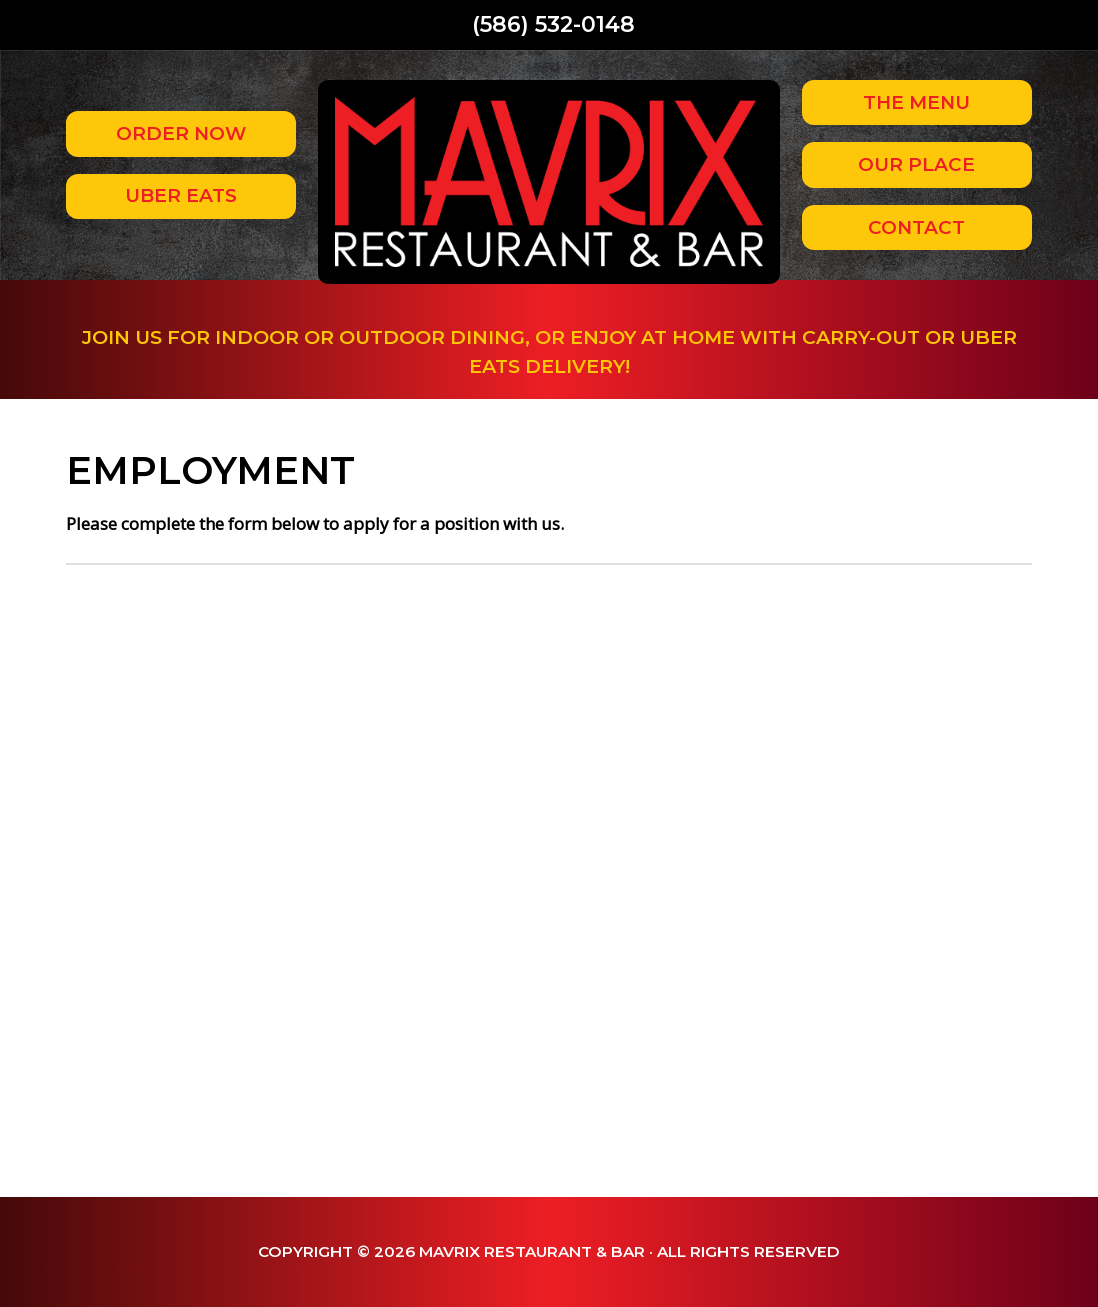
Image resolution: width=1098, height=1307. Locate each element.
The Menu (916, 102)
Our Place (916, 164)
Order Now (181, 133)
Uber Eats (181, 195)
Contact (916, 227)
